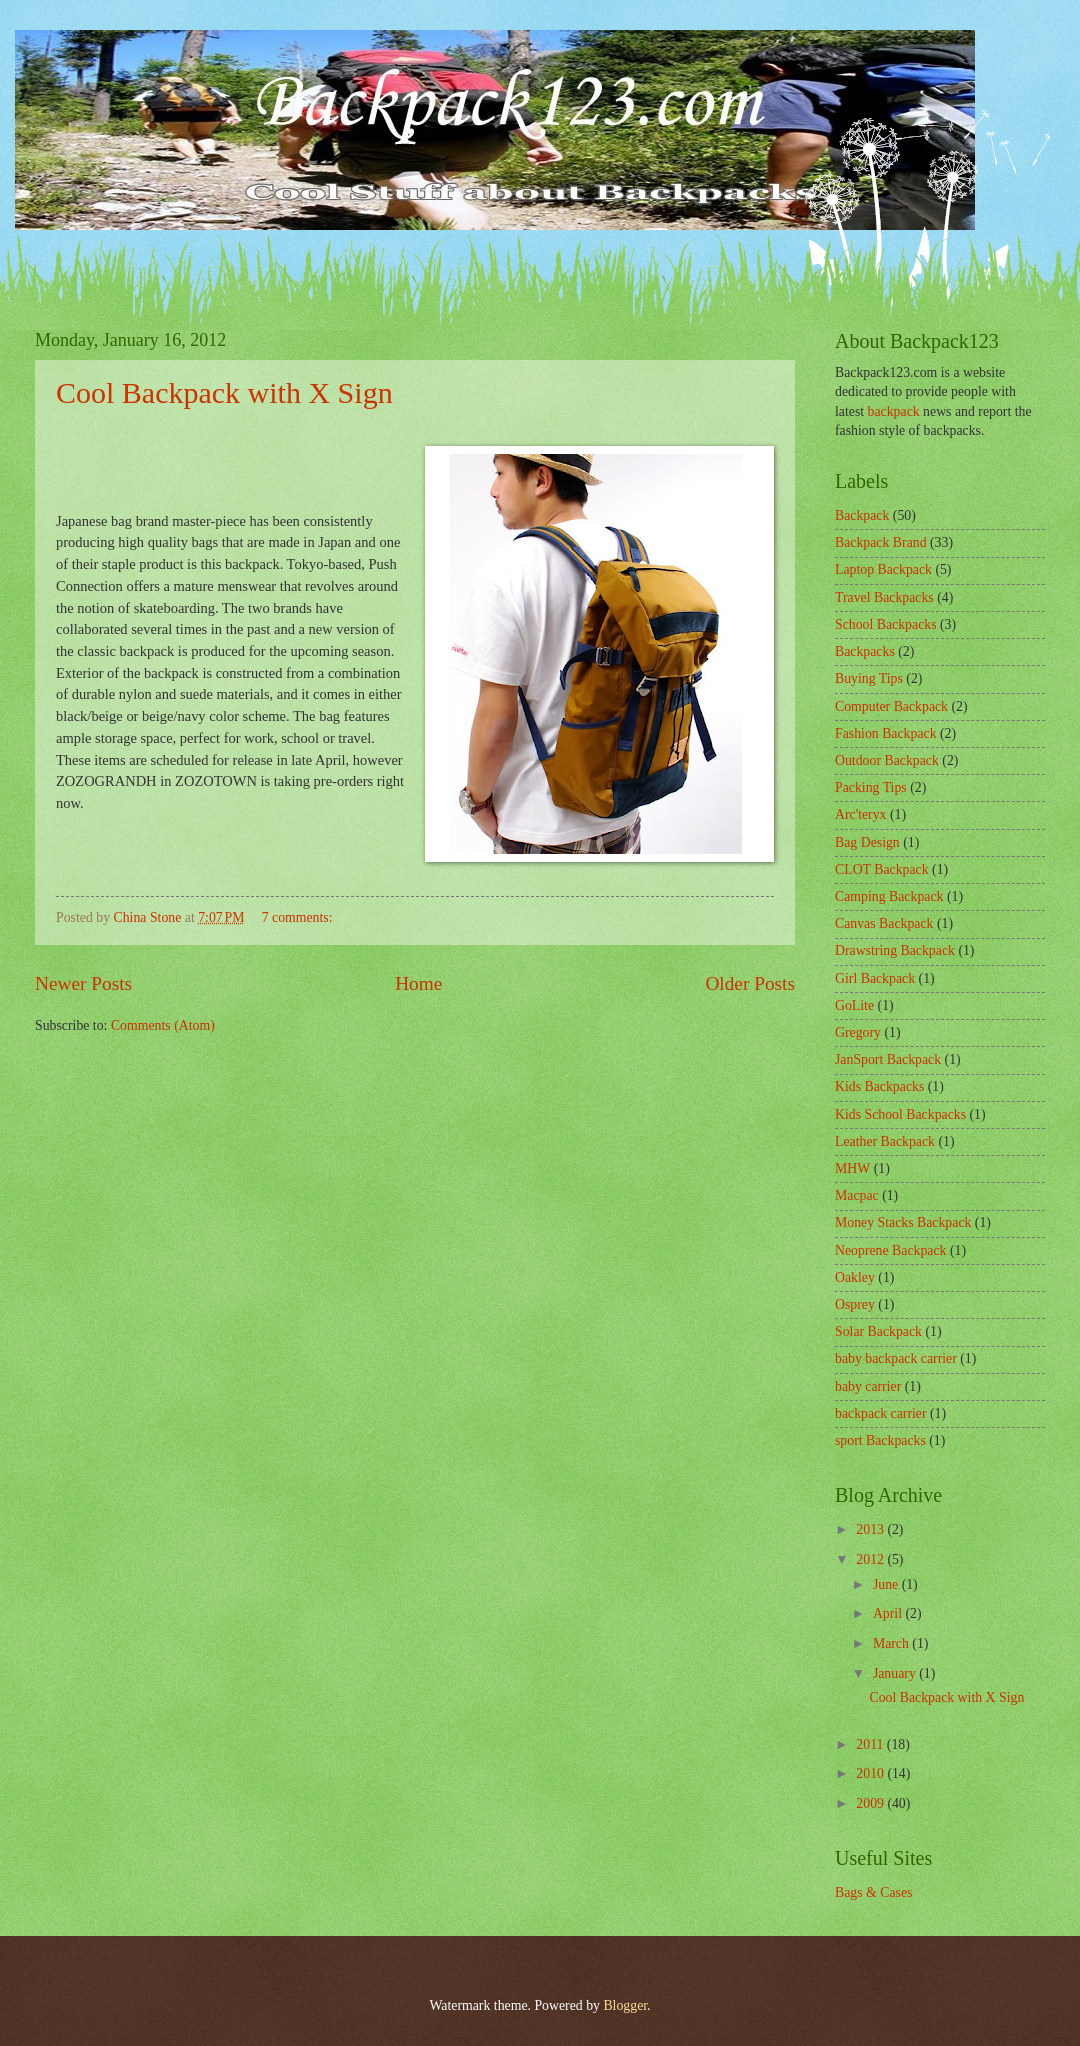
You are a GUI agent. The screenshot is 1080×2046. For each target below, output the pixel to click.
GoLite (854, 1005)
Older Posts (750, 983)
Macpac (857, 1195)
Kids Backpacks (879, 1086)
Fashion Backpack (886, 733)
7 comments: (299, 917)
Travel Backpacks (884, 597)
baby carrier (868, 1386)
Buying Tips (869, 678)
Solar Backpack (878, 1331)
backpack (894, 411)
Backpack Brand (881, 542)
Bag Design (867, 842)
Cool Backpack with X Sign (224, 392)
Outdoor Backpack (887, 760)
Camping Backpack (889, 896)
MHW (852, 1168)
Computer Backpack (891, 706)
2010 (871, 1773)
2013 (871, 1529)
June (887, 1584)
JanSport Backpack (888, 1059)
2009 (871, 1803)
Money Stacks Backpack (903, 1222)
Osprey (855, 1304)
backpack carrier (881, 1413)
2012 (871, 1559)
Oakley (855, 1277)
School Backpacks (886, 624)
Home (418, 983)
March (892, 1643)
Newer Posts (83, 983)
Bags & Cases (873, 1892)
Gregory (858, 1032)
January (896, 1673)
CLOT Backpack (882, 869)
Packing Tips (871, 787)
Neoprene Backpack (890, 1250)
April (889, 1613)
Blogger (625, 2005)
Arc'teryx (861, 814)
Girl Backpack (875, 978)
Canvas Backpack (884, 923)
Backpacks (865, 651)
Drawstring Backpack (895, 950)
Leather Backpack (885, 1141)
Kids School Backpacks (900, 1114)
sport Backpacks (880, 1440)
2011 (871, 1744)
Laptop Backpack (883, 569)
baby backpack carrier (896, 1358)
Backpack (862, 515)
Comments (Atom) (163, 1025)
